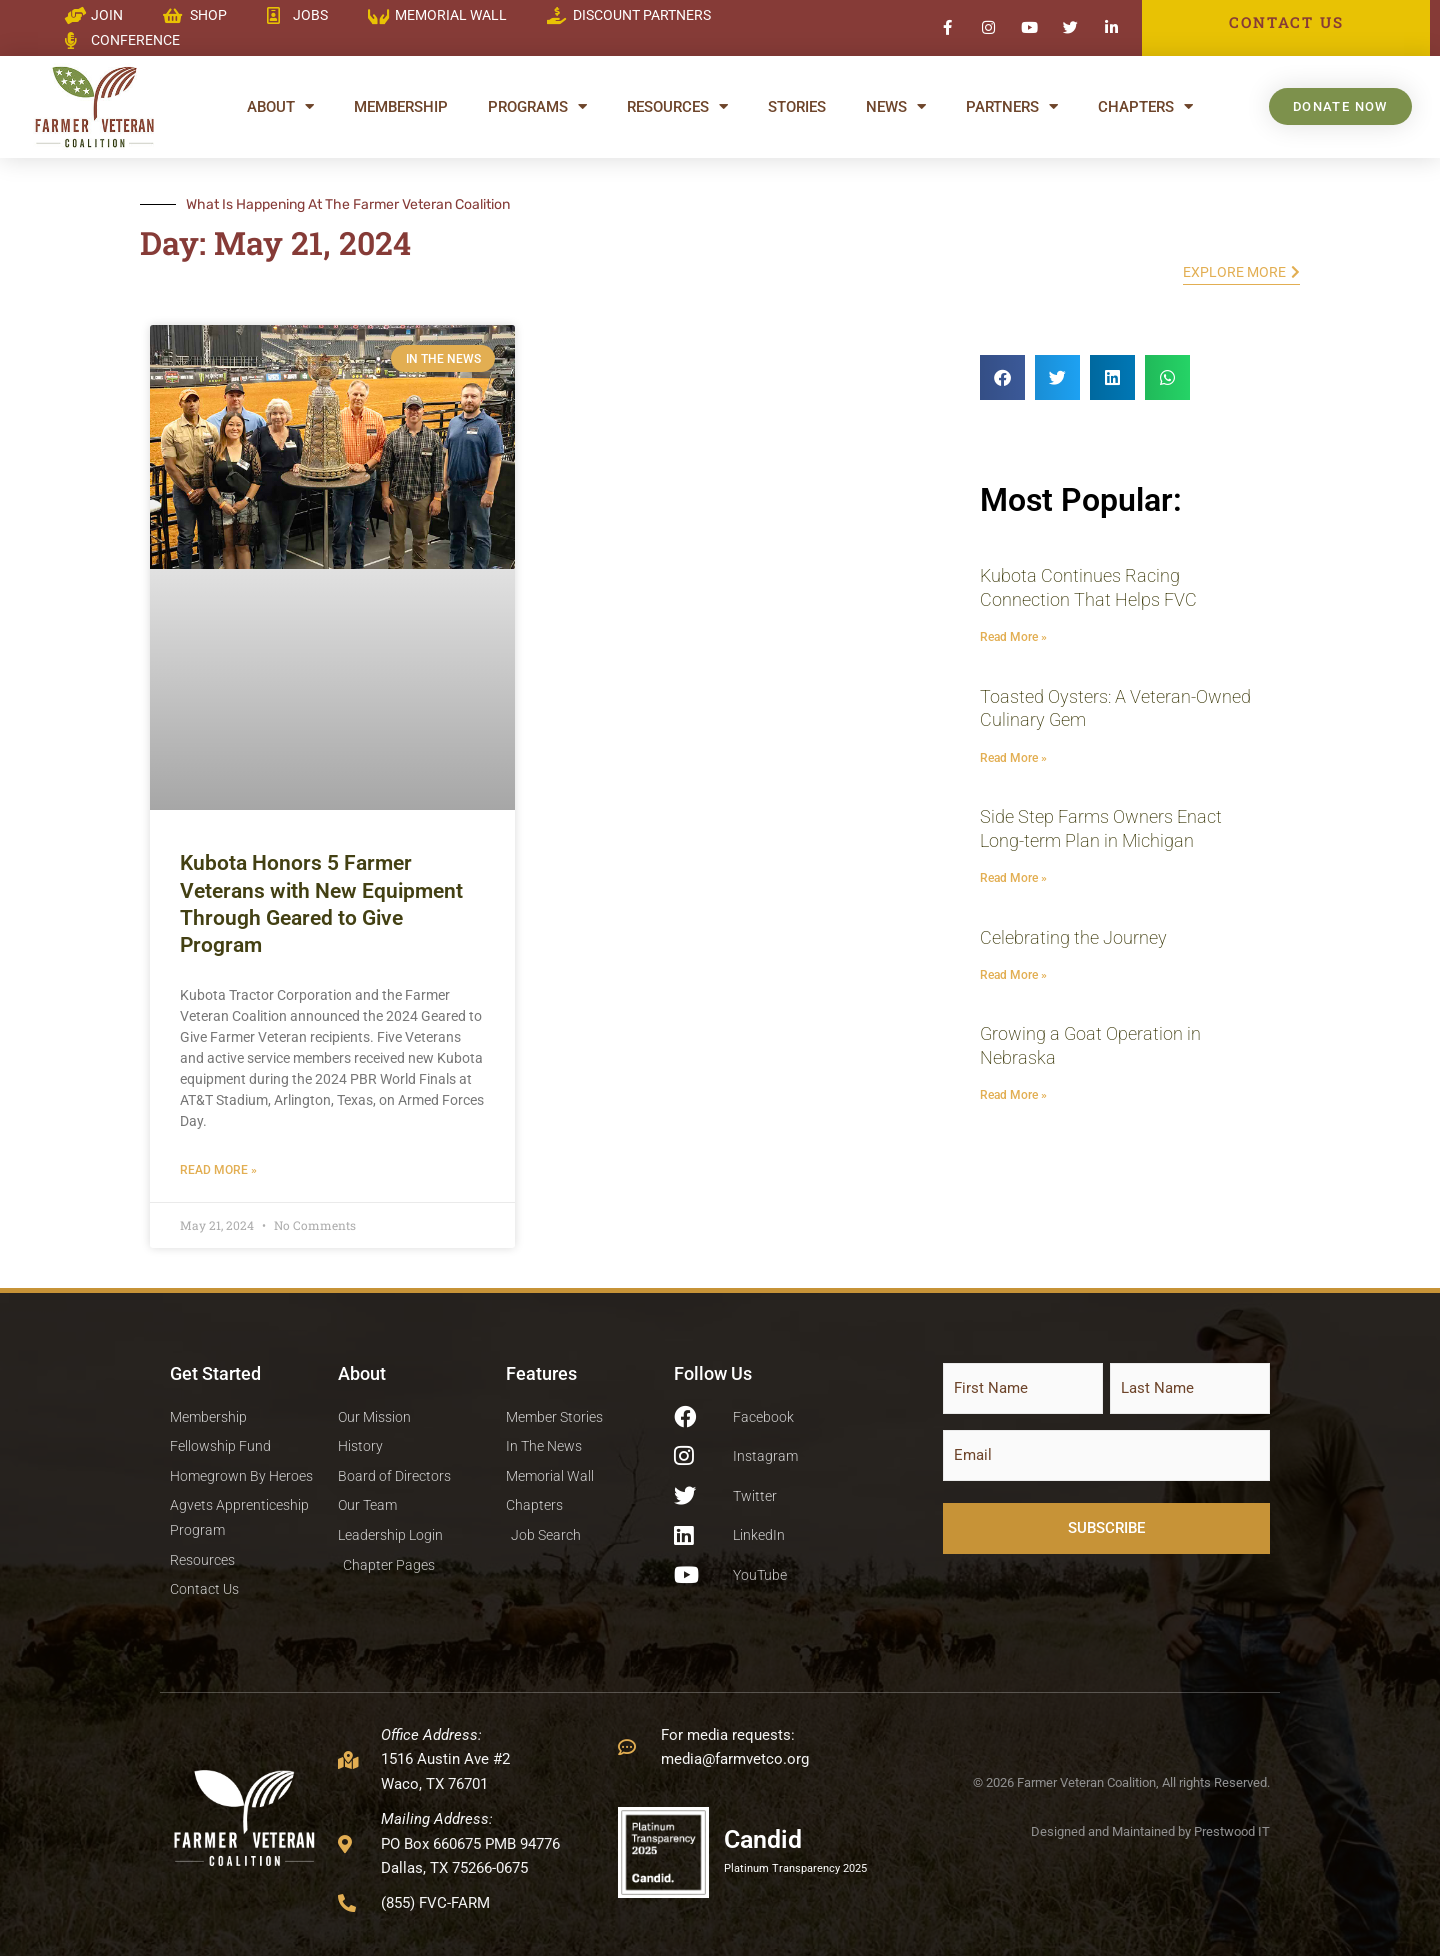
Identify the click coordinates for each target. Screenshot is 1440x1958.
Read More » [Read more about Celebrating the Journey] (1013, 975)
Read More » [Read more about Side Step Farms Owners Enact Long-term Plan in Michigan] (1013, 878)
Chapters (1145, 106)
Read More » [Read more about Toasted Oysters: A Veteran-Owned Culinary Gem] (1013, 758)
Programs (537, 106)
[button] (1002, 377)
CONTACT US (1286, 22)
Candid (765, 1841)
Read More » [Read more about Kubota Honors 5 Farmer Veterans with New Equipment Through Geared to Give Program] (218, 1170)
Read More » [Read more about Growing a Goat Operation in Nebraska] (1013, 1096)
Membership (401, 107)
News (896, 106)
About (280, 106)
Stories (797, 107)
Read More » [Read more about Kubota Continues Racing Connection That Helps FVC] (1013, 637)
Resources (677, 106)
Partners (1012, 106)
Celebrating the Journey (1073, 937)
